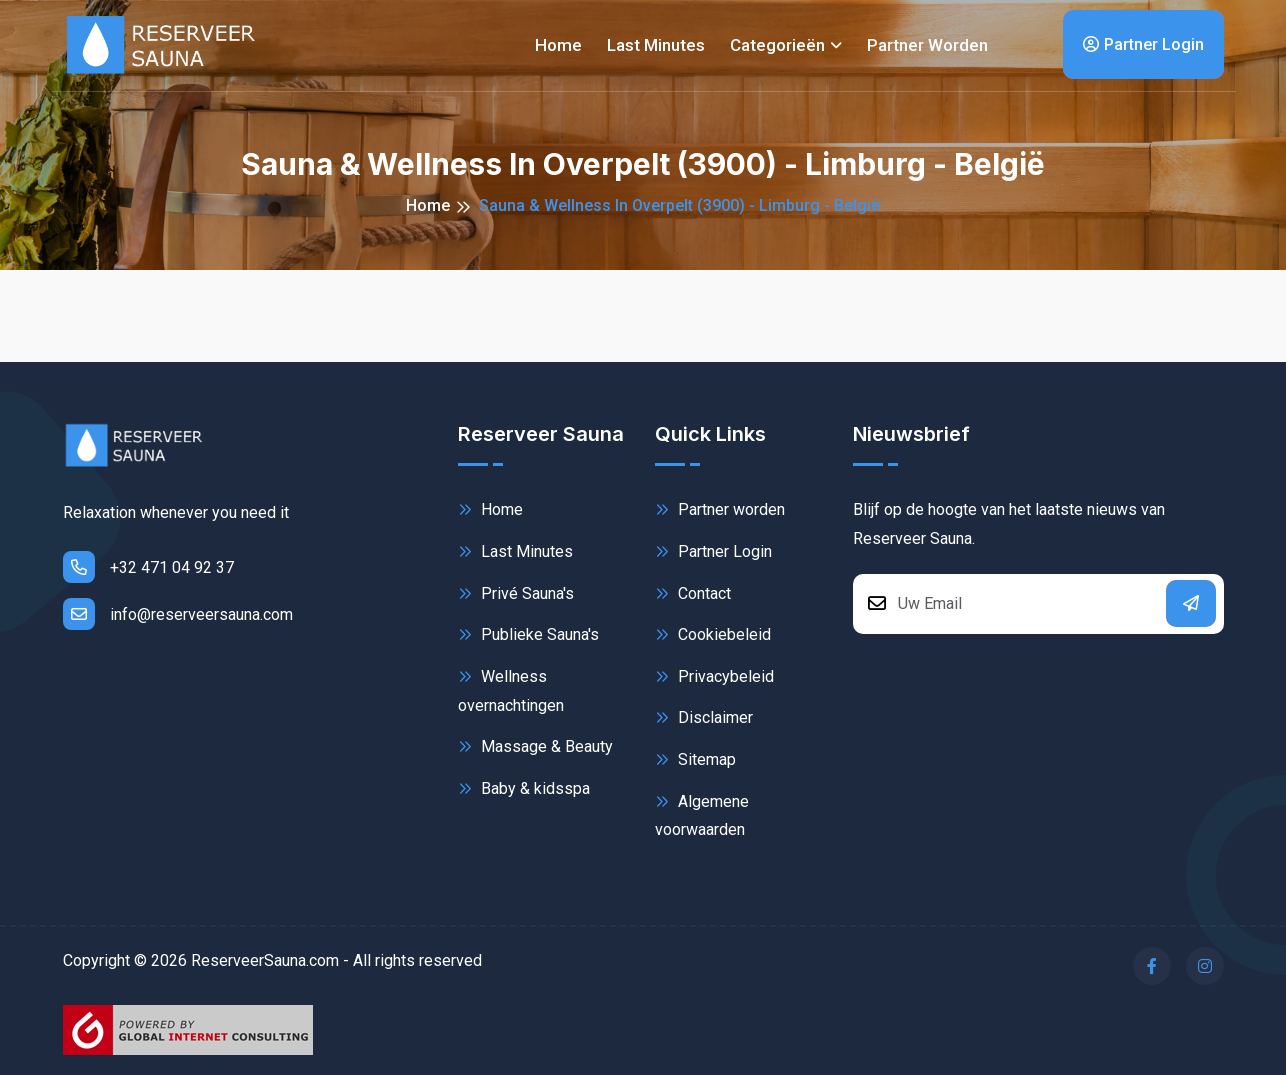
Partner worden (927, 45)
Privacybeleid (714, 676)
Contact (693, 593)
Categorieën (777, 45)
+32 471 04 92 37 (148, 567)
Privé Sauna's (516, 593)
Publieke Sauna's (528, 634)
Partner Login (1143, 44)
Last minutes (656, 45)
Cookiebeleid (713, 634)
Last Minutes (515, 551)
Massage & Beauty (535, 746)
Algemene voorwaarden (702, 814)
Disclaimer (704, 717)
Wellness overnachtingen (511, 689)
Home (558, 45)
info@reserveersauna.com (178, 614)
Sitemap (695, 759)
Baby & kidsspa (524, 788)
